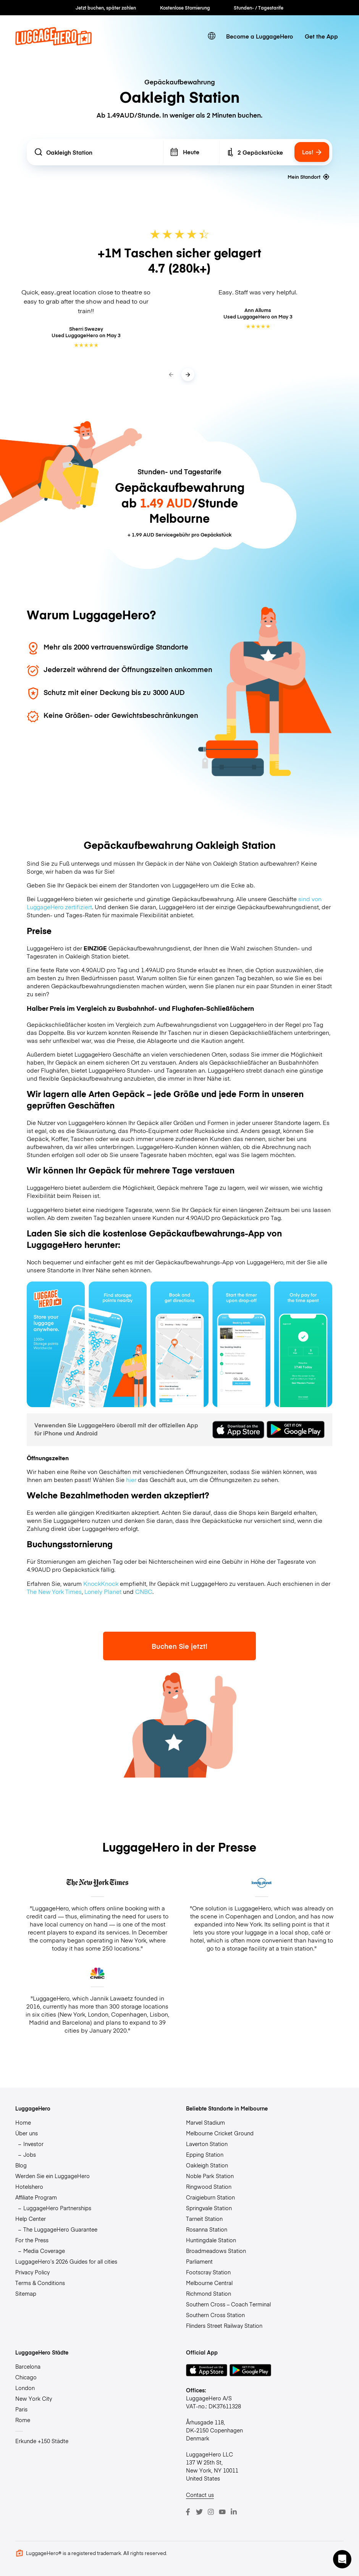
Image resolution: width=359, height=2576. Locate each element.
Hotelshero (29, 2186)
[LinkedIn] (233, 2511)
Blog (21, 2165)
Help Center (30, 2218)
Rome (22, 2420)
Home (23, 2122)
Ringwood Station (208, 2186)
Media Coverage (44, 2250)
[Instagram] (210, 2511)
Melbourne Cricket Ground (220, 2133)
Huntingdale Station (211, 2240)
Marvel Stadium (205, 2122)
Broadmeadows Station (216, 2250)
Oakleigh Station (207, 2165)
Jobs (29, 2154)
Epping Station (204, 2154)
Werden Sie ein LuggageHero (52, 2176)
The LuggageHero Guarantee (60, 2229)
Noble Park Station (210, 2176)
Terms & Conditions (40, 2283)
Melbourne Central (209, 2283)
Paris (21, 2409)
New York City (33, 2398)
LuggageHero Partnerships (57, 2208)
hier (131, 1479)
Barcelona (27, 2366)
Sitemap (25, 2293)
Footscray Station (208, 2272)
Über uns (26, 2133)
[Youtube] (222, 2511)
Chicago (26, 2377)
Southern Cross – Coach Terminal (228, 2304)
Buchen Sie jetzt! (179, 1646)
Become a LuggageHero (259, 36)
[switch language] (211, 36)
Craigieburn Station (210, 2197)
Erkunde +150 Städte (41, 2441)
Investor (33, 2144)
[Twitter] (199, 2511)
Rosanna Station (206, 2229)
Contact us (200, 2494)
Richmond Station (208, 2293)
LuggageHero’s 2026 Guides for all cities (66, 2261)
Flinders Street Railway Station (224, 2325)
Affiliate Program (36, 2197)
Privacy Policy (32, 2272)
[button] (342, 2559)
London (25, 2388)
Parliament (199, 2261)
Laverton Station (207, 2144)
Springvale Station (209, 2208)
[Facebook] (187, 2511)
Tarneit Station (204, 2218)
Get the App (321, 36)
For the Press (32, 2240)
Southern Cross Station (215, 2315)
